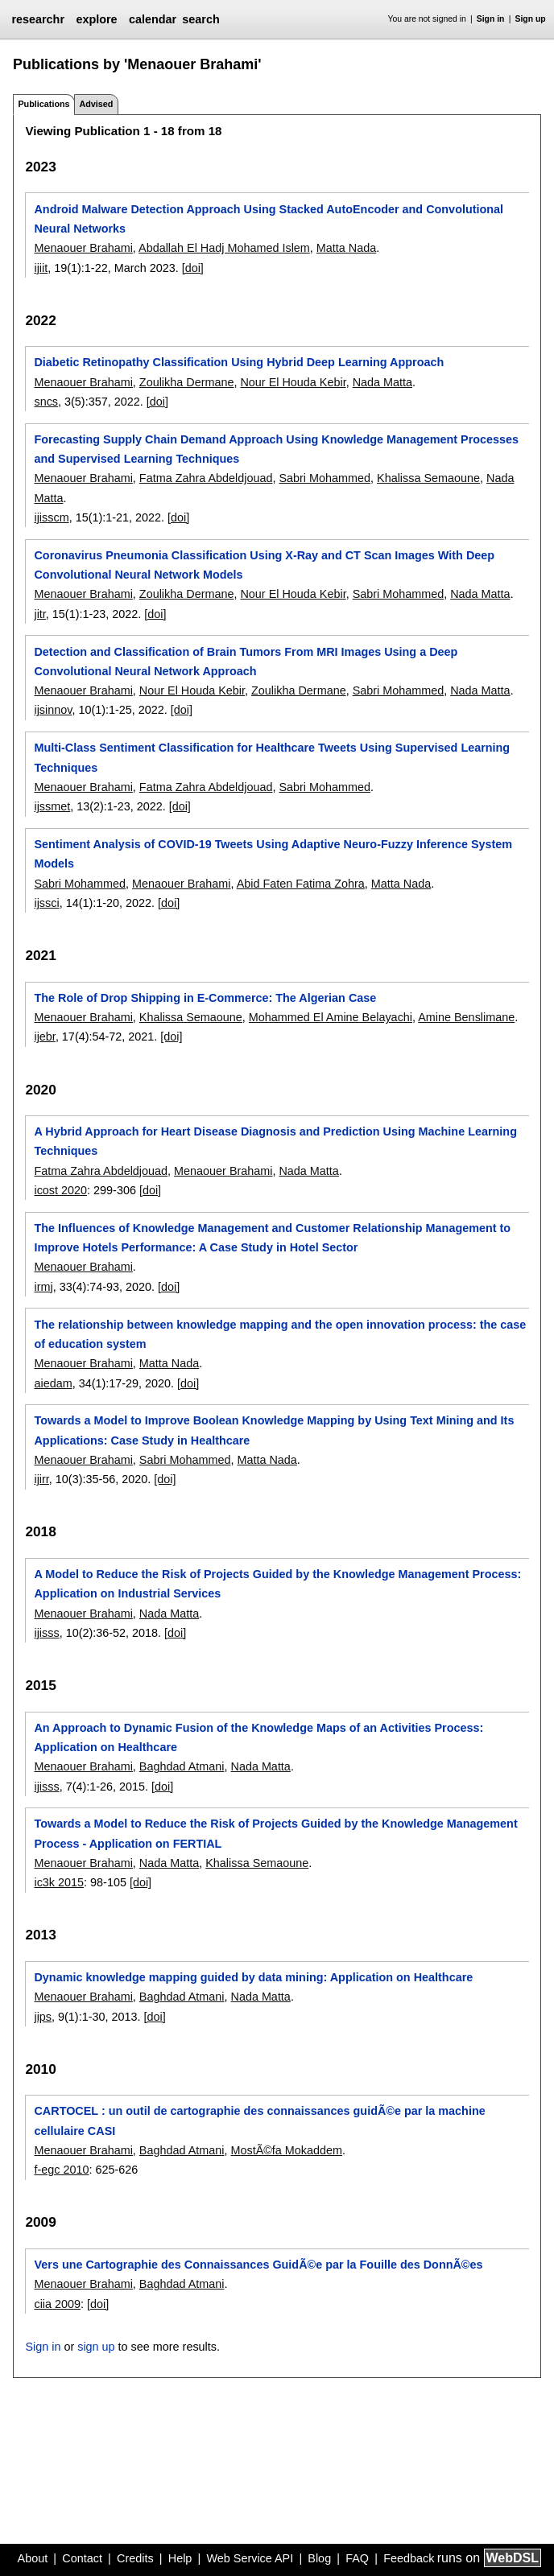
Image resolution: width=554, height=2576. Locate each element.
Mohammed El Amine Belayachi (330, 1017)
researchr (37, 19)
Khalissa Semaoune (428, 478)
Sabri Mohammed (324, 478)
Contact (82, 2558)
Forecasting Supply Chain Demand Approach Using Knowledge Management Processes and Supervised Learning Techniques (276, 449)
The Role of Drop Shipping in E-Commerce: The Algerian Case (205, 997)
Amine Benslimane (466, 1017)
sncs (46, 401)
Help (180, 2558)
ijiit (41, 268)
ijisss (46, 1632)
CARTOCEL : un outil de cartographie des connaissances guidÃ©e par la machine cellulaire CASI (259, 2120)
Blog (319, 2558)
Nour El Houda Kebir (292, 382)
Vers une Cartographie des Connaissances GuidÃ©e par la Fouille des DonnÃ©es (258, 2264)
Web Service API (249, 2558)
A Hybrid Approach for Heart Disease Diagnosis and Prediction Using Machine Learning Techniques (275, 1141)
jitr (39, 614)
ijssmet (52, 806)
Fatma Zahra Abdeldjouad (206, 478)
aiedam (53, 1383)
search (200, 19)
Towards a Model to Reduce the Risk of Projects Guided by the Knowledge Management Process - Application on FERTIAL (275, 1833)
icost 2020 (60, 1190)
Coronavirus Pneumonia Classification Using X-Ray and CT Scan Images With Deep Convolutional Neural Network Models (264, 565)
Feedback (408, 2558)
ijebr (44, 1036)
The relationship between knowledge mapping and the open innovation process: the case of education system (280, 1334)
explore (96, 19)
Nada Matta (382, 382)
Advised (96, 104)
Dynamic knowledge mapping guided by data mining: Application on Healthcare (253, 1977)
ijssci (46, 902)
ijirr (41, 1479)
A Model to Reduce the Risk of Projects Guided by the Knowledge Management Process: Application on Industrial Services (277, 1584)
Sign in (491, 18)
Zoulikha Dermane (186, 382)
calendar (152, 19)
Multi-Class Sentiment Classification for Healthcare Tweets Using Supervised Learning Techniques (272, 757)
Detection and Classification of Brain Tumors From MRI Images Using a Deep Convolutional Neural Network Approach (245, 661)
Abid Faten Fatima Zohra (301, 883)
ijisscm (51, 517)
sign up (95, 2346)
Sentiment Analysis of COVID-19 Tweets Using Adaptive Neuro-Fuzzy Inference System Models (273, 854)
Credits (135, 2558)
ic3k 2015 (59, 1882)
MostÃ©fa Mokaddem (286, 2150)
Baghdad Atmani (182, 1766)
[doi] (193, 268)
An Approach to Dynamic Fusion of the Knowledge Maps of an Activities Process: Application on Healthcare (258, 1737)
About (33, 2558)
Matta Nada (346, 247)
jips (43, 2016)
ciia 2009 (57, 2304)
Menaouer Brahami (83, 247)
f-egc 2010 (61, 2169)
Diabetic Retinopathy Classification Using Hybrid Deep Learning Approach (239, 362)
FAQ (357, 2558)
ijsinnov (53, 709)
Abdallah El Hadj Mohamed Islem (224, 247)
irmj (43, 1286)
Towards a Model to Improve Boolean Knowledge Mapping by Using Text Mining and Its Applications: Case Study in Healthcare (274, 1430)
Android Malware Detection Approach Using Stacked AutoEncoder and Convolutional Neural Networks (268, 219)
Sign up (530, 18)
